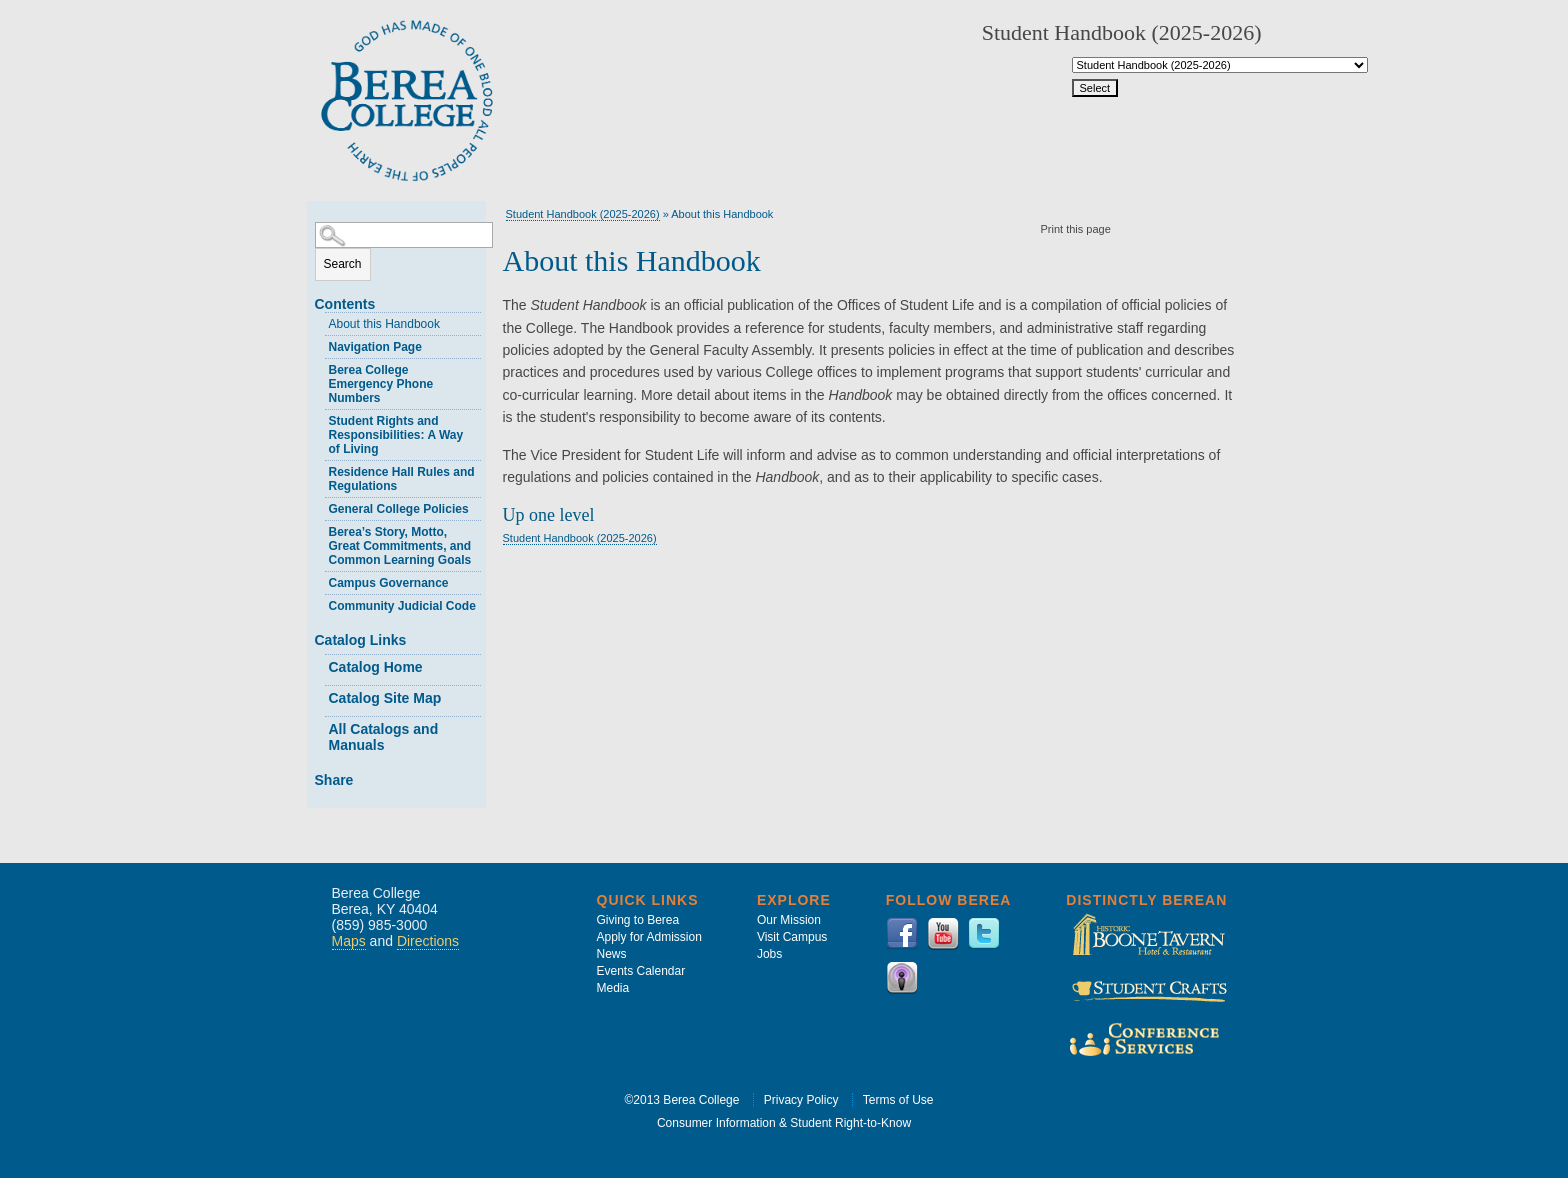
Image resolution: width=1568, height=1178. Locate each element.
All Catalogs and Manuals (384, 737)
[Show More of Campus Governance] (320, 580)
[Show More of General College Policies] (320, 506)
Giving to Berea (638, 920)
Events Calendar (641, 971)
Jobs (769, 954)
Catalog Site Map (385, 698)
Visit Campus (792, 937)
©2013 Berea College (682, 1100)
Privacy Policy (801, 1100)
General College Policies (399, 509)
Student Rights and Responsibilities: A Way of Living (396, 435)
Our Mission (789, 920)
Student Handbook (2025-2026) (583, 214)
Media (613, 988)
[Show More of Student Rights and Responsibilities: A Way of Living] (320, 418)
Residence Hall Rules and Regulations (402, 479)
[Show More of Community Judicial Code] (320, 603)
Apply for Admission (649, 937)
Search (343, 264)
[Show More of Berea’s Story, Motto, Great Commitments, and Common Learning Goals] (320, 529)
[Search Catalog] (404, 235)
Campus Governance (389, 583)
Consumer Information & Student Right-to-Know (784, 1123)
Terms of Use (898, 1100)
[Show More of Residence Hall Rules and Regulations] (320, 469)
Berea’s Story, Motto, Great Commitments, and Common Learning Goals (400, 546)
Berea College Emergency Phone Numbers (381, 384)
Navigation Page (375, 347)
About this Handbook (384, 324)
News (612, 954)
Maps (349, 941)
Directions (428, 941)
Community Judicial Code (402, 606)
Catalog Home (376, 667)
